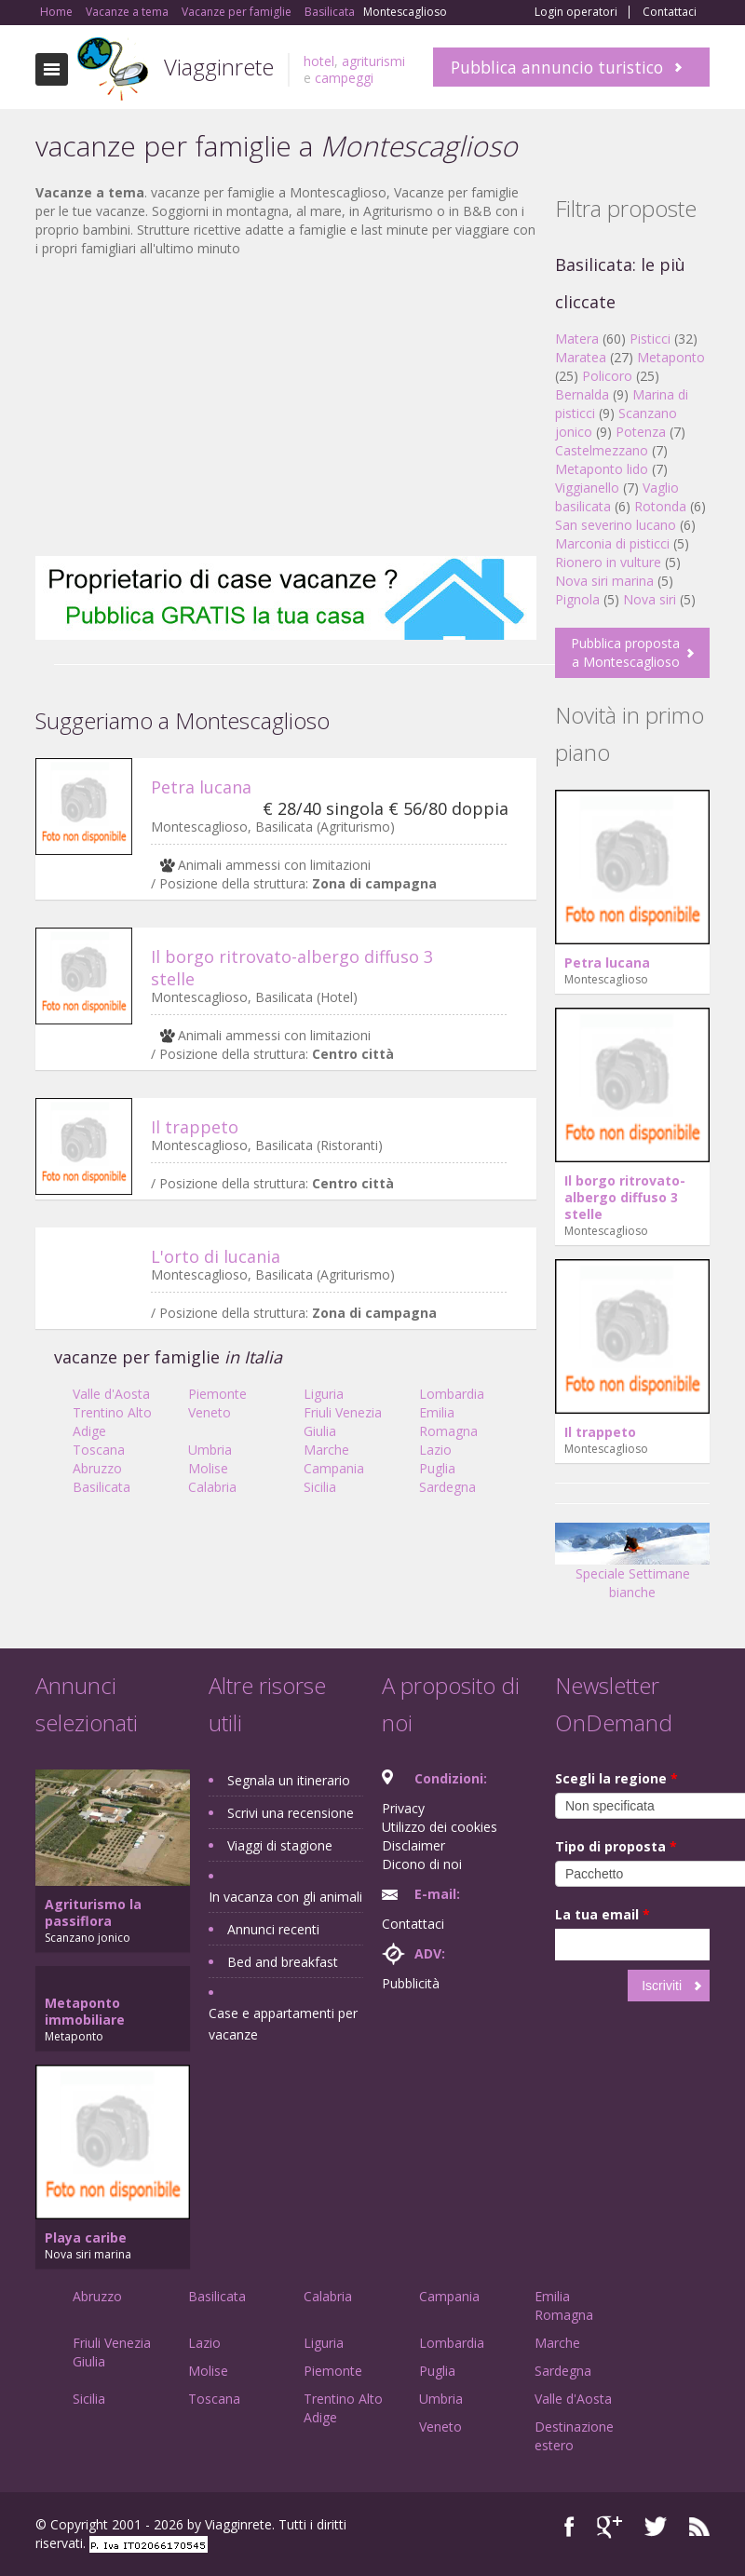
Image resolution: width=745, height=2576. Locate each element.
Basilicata (101, 1487)
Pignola (577, 599)
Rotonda (660, 506)
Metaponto (671, 357)
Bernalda (582, 394)
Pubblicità (411, 1983)
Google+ (609, 2527)
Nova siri (649, 599)
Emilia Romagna (448, 1421)
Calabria (212, 1487)
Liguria (324, 1394)
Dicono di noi (422, 1864)
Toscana (99, 1449)
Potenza (641, 432)
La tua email (602, 1914)
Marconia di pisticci (612, 543)
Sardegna (447, 1487)
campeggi (344, 78)
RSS (699, 2527)
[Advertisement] (285, 407)
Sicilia (320, 1487)
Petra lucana (201, 787)
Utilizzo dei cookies (439, 1827)
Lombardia (451, 1394)
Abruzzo (97, 1468)
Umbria (210, 1449)
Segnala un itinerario (288, 1780)
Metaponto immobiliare (85, 2011)
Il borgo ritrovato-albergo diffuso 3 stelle (624, 1197)
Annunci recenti (273, 1929)
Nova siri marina (604, 581)
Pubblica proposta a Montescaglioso (625, 652)
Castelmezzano (601, 450)
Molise (208, 1468)
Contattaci (670, 12)
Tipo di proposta (616, 1846)
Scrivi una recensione (290, 1813)
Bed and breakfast (282, 1962)
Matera (577, 338)
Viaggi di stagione (279, 1845)
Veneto (209, 1412)
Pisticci (650, 338)
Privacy (403, 1808)
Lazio (435, 1449)
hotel (319, 61)
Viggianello (587, 487)
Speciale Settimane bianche (632, 1568)
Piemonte (217, 1394)
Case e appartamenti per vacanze (283, 2023)
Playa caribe (86, 2237)
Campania (334, 1468)
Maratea (580, 357)
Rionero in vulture (608, 562)
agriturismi (373, 61)
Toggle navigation (51, 69)
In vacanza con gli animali (285, 1896)
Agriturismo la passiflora (93, 1912)
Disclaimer (413, 1845)
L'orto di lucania (215, 1256)
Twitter (655, 2527)
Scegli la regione (616, 1778)
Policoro (607, 376)
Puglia (437, 1468)
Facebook (569, 2527)
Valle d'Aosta (111, 1394)
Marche (326, 1449)
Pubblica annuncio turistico (557, 67)
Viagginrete (219, 66)
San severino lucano (615, 525)
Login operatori (576, 12)
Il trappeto (194, 1127)
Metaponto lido (601, 469)
